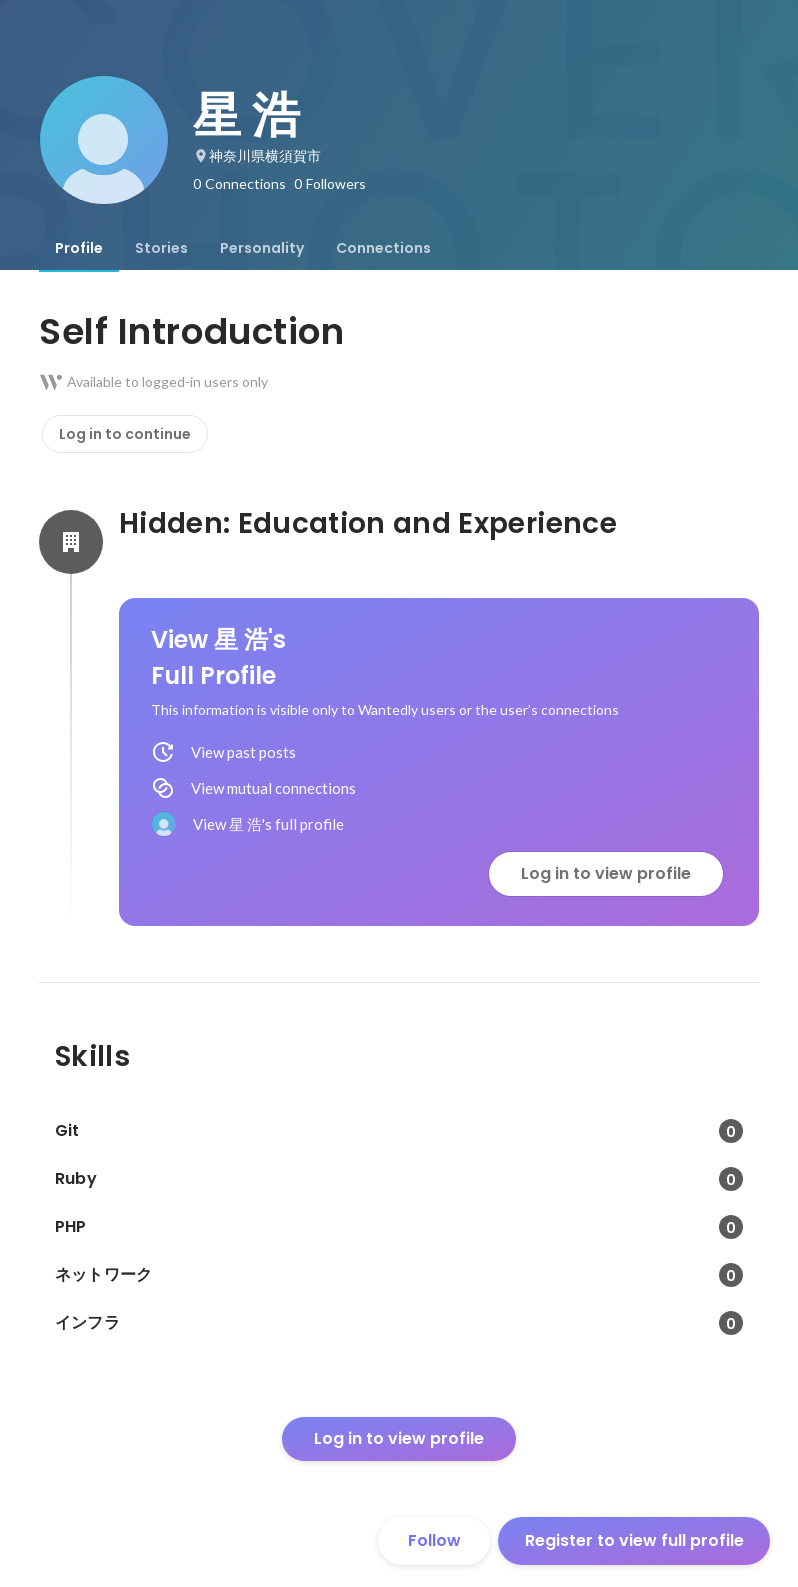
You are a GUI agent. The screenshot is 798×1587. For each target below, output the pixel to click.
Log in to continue (125, 434)
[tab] (79, 248)
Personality (262, 248)
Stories (161, 248)
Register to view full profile (634, 1540)
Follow (434, 1540)
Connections (383, 248)
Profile (79, 248)
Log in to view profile (606, 873)
